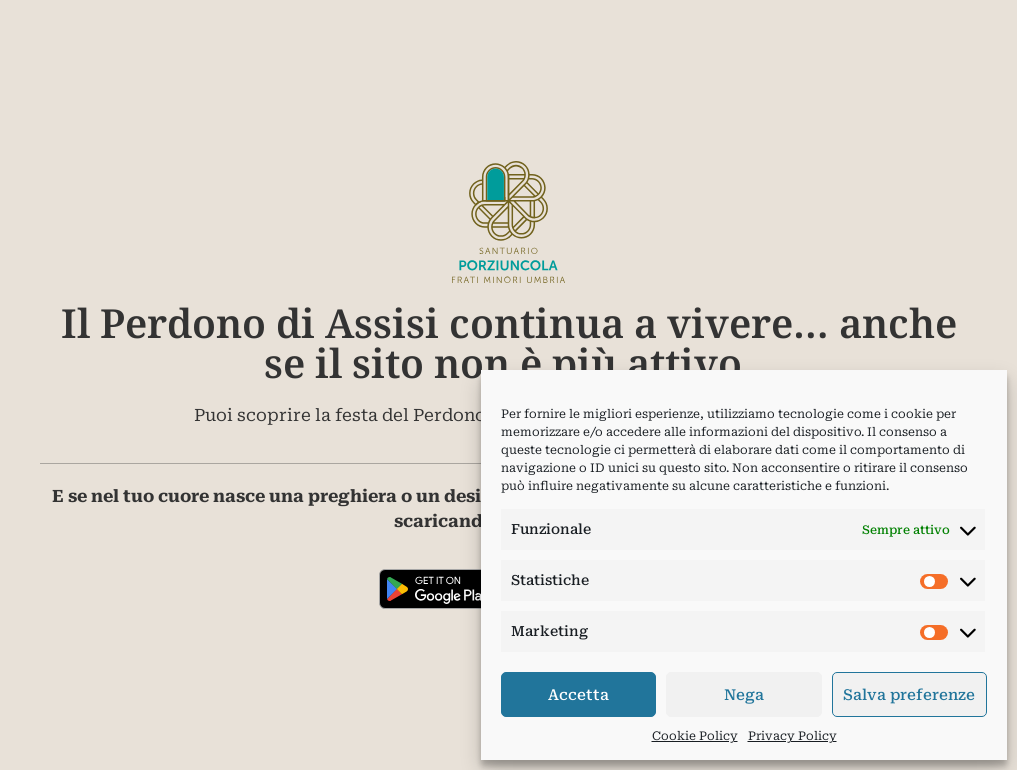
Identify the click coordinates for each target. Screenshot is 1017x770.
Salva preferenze (909, 695)
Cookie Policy (695, 736)
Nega (744, 695)
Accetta (578, 695)
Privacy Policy (792, 736)
